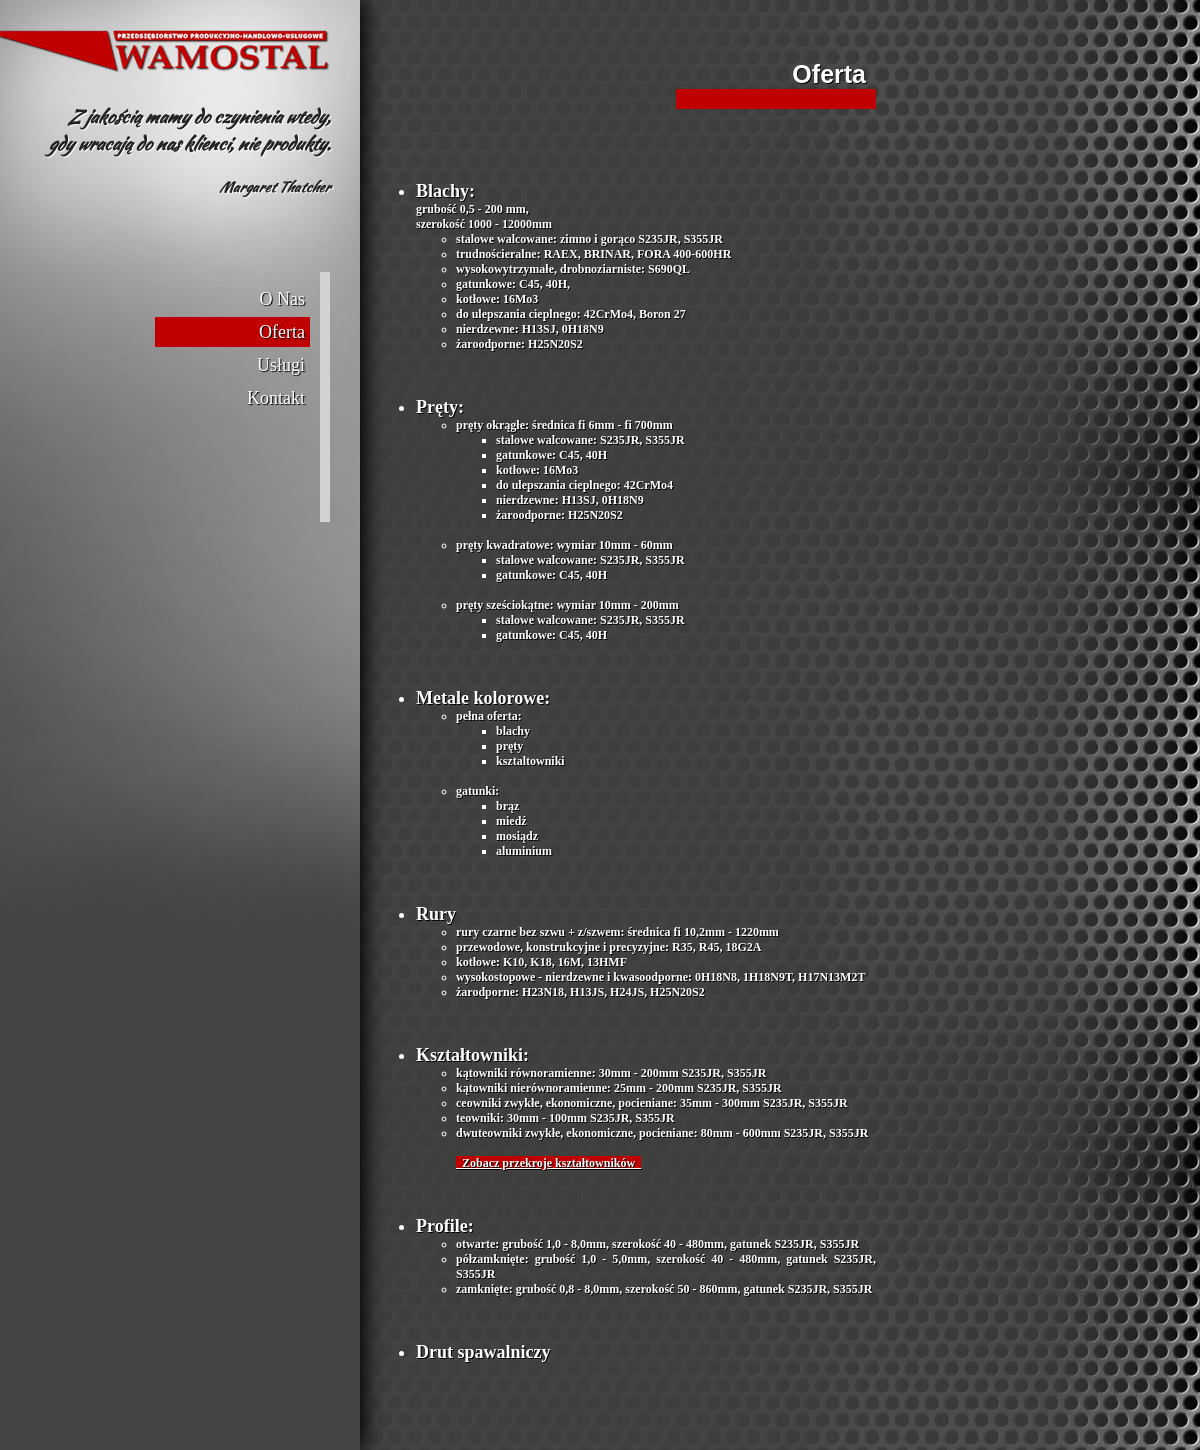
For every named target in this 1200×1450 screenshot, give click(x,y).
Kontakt (276, 398)
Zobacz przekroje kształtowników (548, 1163)
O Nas (283, 299)
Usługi (281, 365)
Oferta (282, 332)
